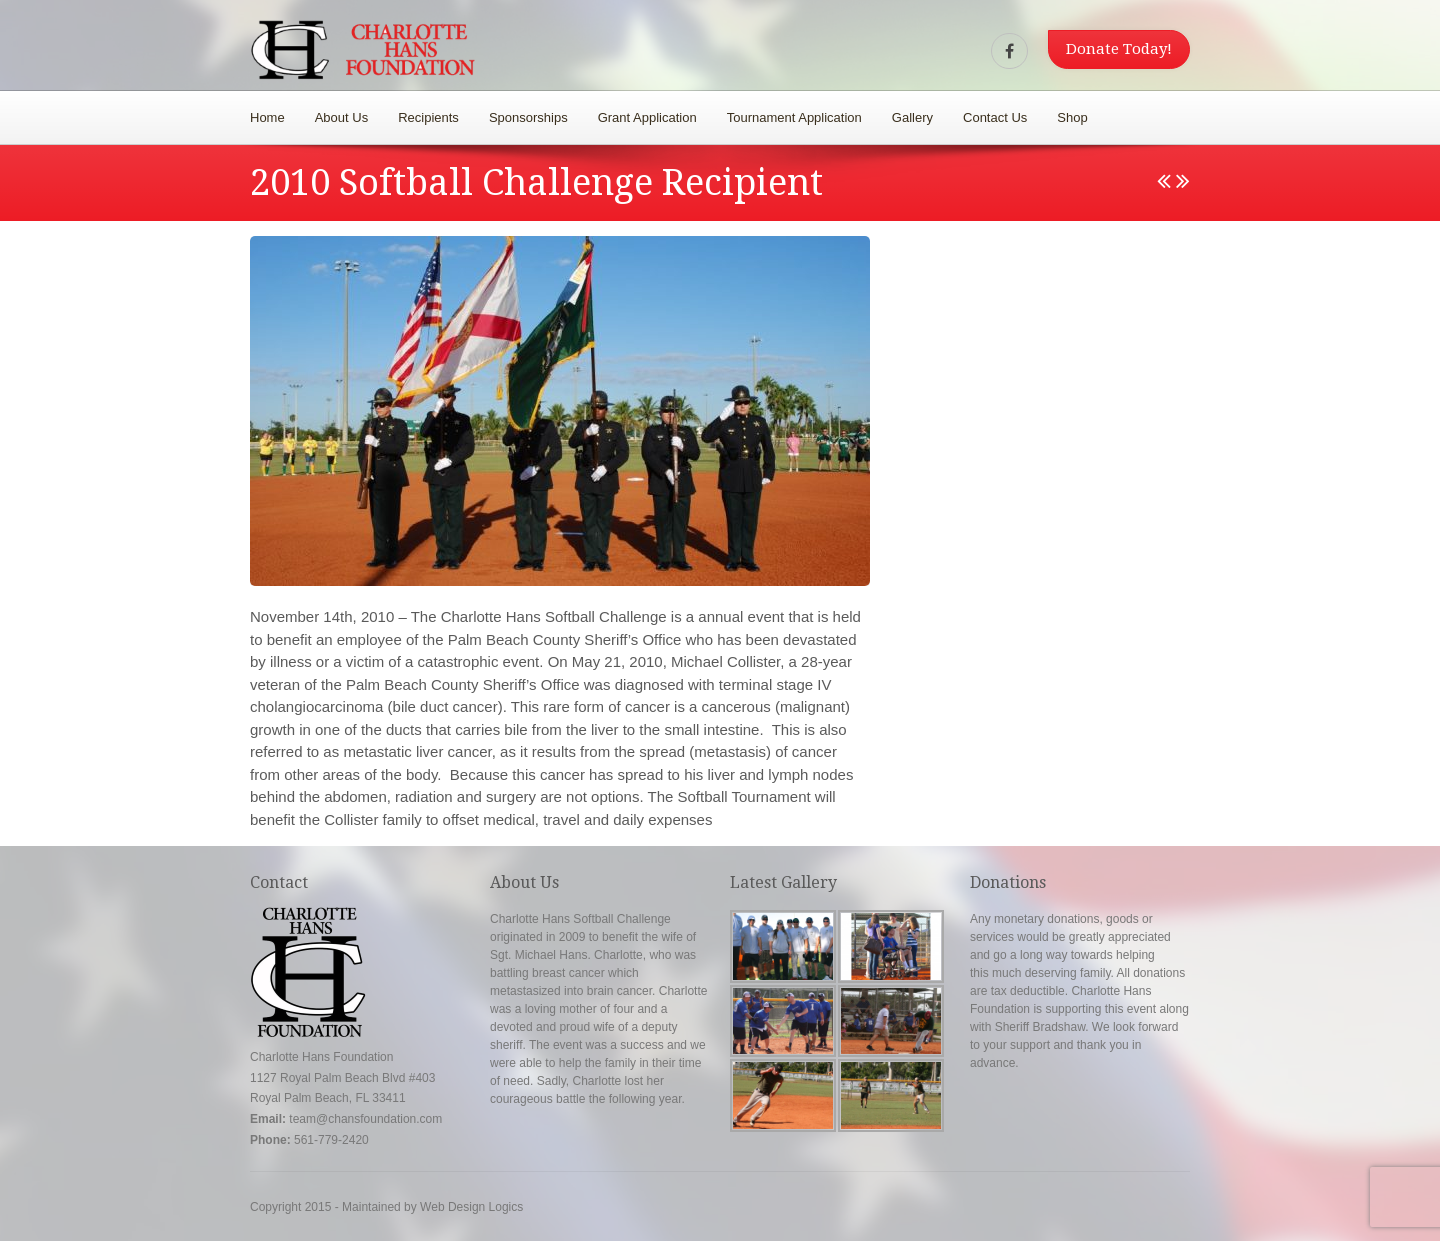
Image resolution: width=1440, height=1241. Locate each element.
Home (267, 117)
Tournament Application (794, 117)
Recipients (428, 117)
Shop (1072, 117)
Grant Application (647, 117)
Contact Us (995, 117)
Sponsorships (528, 117)
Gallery (912, 117)
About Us (341, 117)
